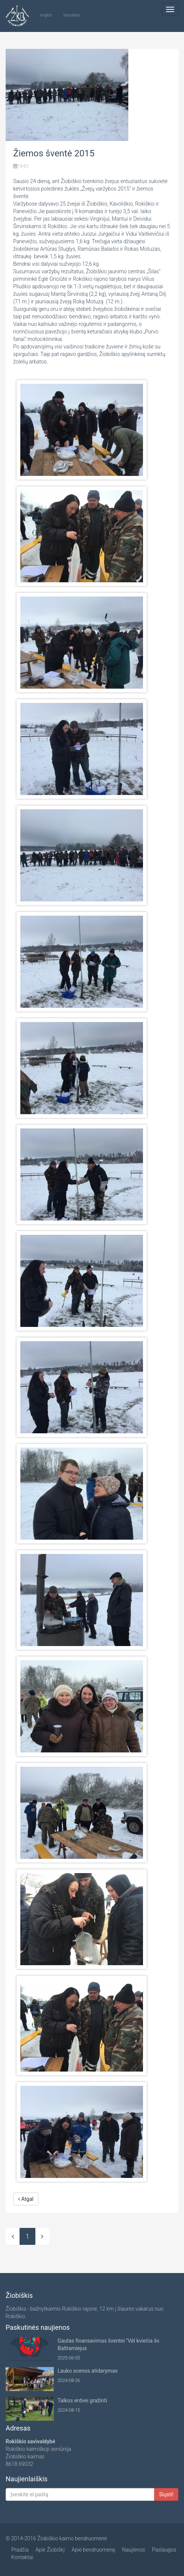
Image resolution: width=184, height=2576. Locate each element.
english (46, 15)
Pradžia (20, 2550)
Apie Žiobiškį (50, 2550)
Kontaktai (22, 2557)
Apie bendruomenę (93, 2550)
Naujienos (133, 2550)
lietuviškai (71, 15)
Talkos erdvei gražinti (82, 2400)
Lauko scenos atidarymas (88, 2371)
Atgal (25, 2199)
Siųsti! (166, 2494)
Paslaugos (164, 2550)
